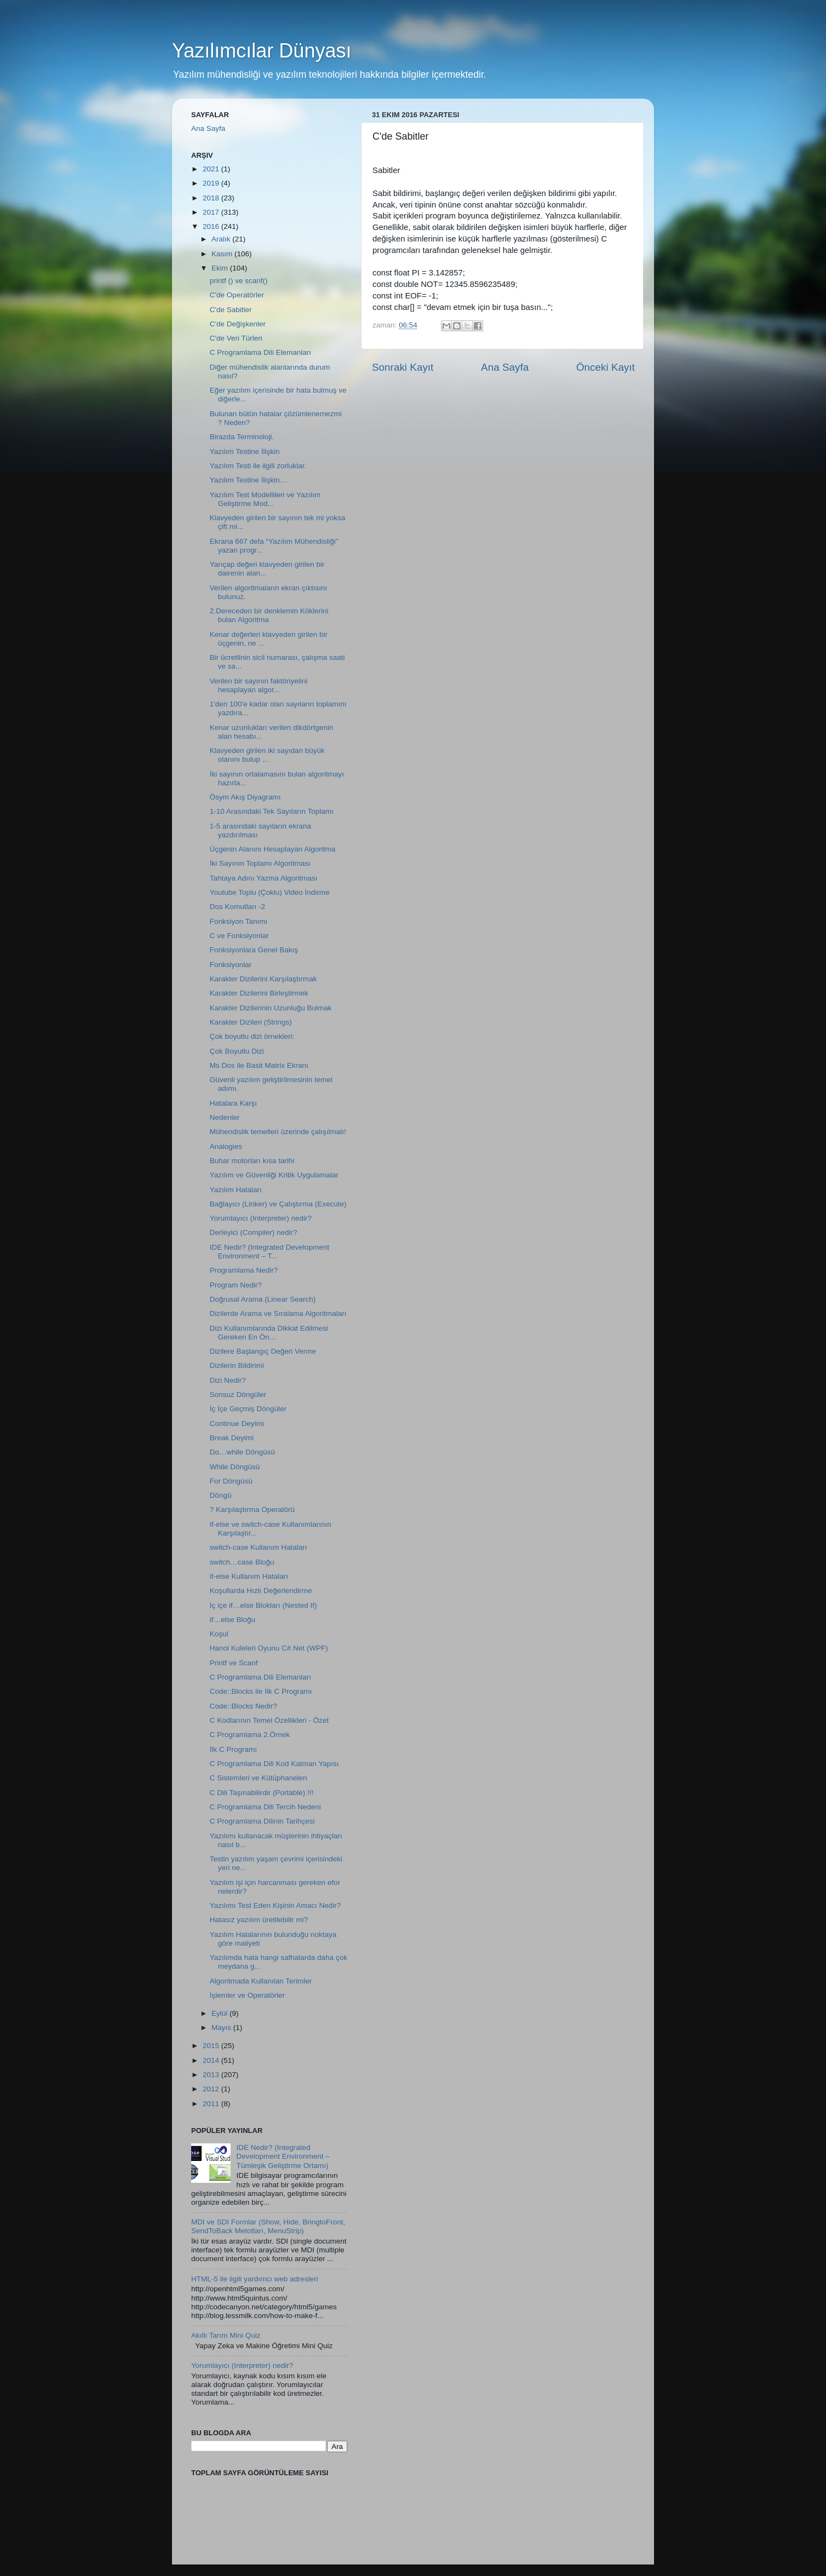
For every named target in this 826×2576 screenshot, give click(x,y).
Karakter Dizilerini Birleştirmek (259, 993)
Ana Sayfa (505, 367)
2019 (212, 183)
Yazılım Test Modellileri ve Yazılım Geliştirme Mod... (265, 499)
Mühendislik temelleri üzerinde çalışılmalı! (278, 1132)
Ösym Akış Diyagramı (245, 797)
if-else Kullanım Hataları (249, 1576)
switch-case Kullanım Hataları (258, 1547)
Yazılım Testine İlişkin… (248, 480)
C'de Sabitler (231, 310)
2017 (212, 212)
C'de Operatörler (237, 295)
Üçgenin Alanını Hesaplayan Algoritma (273, 849)
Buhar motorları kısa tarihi (252, 1161)
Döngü (221, 1495)
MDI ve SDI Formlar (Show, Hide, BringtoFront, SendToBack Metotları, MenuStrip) (268, 2226)
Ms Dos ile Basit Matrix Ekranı (259, 1065)
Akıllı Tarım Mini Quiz (226, 2335)
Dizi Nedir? (228, 1380)
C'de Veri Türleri (236, 338)
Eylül (220, 2013)
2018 (212, 198)
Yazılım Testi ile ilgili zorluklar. (258, 466)
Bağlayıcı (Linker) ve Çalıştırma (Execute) (278, 1204)
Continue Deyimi (237, 1423)
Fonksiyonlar (231, 965)
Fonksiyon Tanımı (239, 921)
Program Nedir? (236, 1285)
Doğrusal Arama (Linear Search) (263, 1299)
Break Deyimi (232, 1438)
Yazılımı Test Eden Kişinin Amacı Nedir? (275, 1905)
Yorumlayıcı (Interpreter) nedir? (261, 1218)
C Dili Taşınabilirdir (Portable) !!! (262, 1793)
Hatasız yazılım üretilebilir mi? (259, 1920)
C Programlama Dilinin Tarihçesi (262, 1821)
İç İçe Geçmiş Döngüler (248, 1409)
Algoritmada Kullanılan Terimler (261, 1981)
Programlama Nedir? (244, 1270)
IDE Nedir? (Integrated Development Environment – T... (269, 1251)
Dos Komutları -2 (237, 906)
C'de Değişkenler (238, 324)
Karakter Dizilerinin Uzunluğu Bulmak (271, 1008)
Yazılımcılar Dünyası (261, 50)
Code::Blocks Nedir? (243, 1706)
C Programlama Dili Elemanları (260, 352)
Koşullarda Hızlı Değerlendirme (261, 1590)
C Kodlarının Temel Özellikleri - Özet (269, 1720)
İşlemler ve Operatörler (247, 1995)
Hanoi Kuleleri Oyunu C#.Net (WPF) (269, 1648)
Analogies (226, 1146)
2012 (212, 2089)
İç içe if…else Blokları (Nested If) (263, 1605)
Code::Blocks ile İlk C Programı (261, 1691)
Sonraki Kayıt (402, 367)
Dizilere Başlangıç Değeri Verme (263, 1351)
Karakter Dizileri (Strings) (251, 1022)
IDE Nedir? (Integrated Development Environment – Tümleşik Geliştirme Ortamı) (282, 2156)
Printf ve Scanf (234, 1663)
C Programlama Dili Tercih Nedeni (265, 1807)
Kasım (222, 254)
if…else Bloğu (232, 1619)
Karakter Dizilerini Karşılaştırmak (263, 979)
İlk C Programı (233, 1749)
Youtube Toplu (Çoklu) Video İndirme (270, 892)
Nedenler (225, 1117)
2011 (212, 2104)
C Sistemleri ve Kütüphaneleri (258, 1778)
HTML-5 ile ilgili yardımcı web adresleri (254, 2279)
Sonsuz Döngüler (238, 1394)
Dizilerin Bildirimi (237, 1365)
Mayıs (222, 2027)
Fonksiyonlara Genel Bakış (254, 950)
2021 (212, 169)
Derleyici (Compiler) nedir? (253, 1232)
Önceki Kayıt (605, 367)
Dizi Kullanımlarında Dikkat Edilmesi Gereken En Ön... (269, 1332)
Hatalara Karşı (233, 1103)
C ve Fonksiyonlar (239, 936)
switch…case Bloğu (242, 1562)
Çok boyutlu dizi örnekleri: (252, 1036)
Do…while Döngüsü (242, 1452)
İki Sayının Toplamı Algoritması (260, 863)
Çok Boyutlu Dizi (237, 1051)
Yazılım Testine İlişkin (245, 451)
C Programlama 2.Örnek (250, 1734)
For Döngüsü (231, 1481)
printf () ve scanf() (239, 281)
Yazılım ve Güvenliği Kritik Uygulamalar (274, 1175)
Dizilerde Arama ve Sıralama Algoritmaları (278, 1313)
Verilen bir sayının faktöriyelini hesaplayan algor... (259, 685)
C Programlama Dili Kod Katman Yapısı (274, 1764)
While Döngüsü (235, 1467)
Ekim (220, 268)
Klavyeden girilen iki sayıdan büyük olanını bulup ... (267, 754)
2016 (212, 226)
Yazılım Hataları (236, 1190)
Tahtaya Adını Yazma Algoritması (264, 878)
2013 (212, 2075)
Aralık (221, 239)
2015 (212, 2046)
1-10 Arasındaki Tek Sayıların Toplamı (272, 811)
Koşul (219, 1634)
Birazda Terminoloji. (242, 437)
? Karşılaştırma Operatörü (252, 1509)
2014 (212, 2060)
